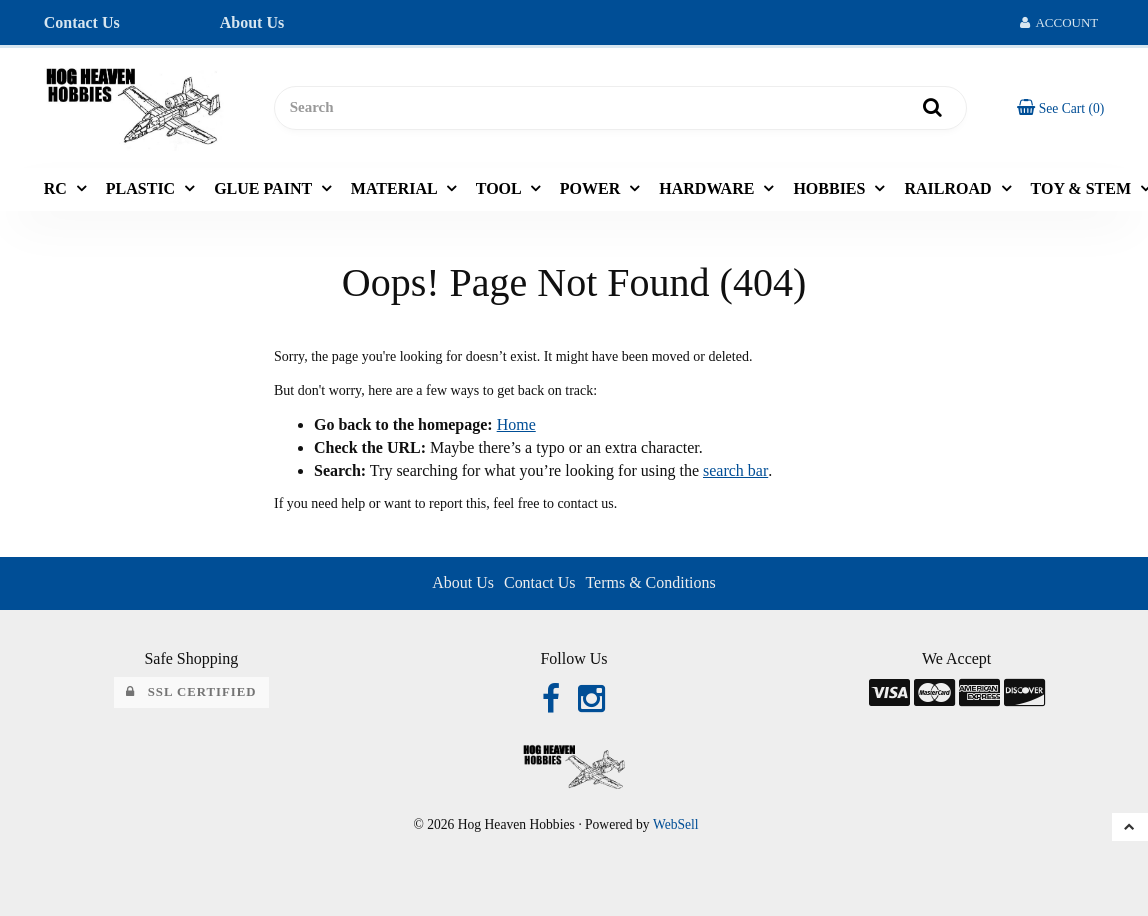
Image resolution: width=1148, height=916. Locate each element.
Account (1059, 22)
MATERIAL (396, 188)
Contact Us (82, 22)
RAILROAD (949, 188)
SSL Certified (191, 692)
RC (57, 188)
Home (516, 424)
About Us (252, 22)
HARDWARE (708, 188)
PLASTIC (142, 188)
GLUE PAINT (265, 188)
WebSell (676, 824)
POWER (592, 188)
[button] (1061, 107)
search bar (735, 470)
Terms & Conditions (650, 582)
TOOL (500, 188)
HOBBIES (831, 188)
